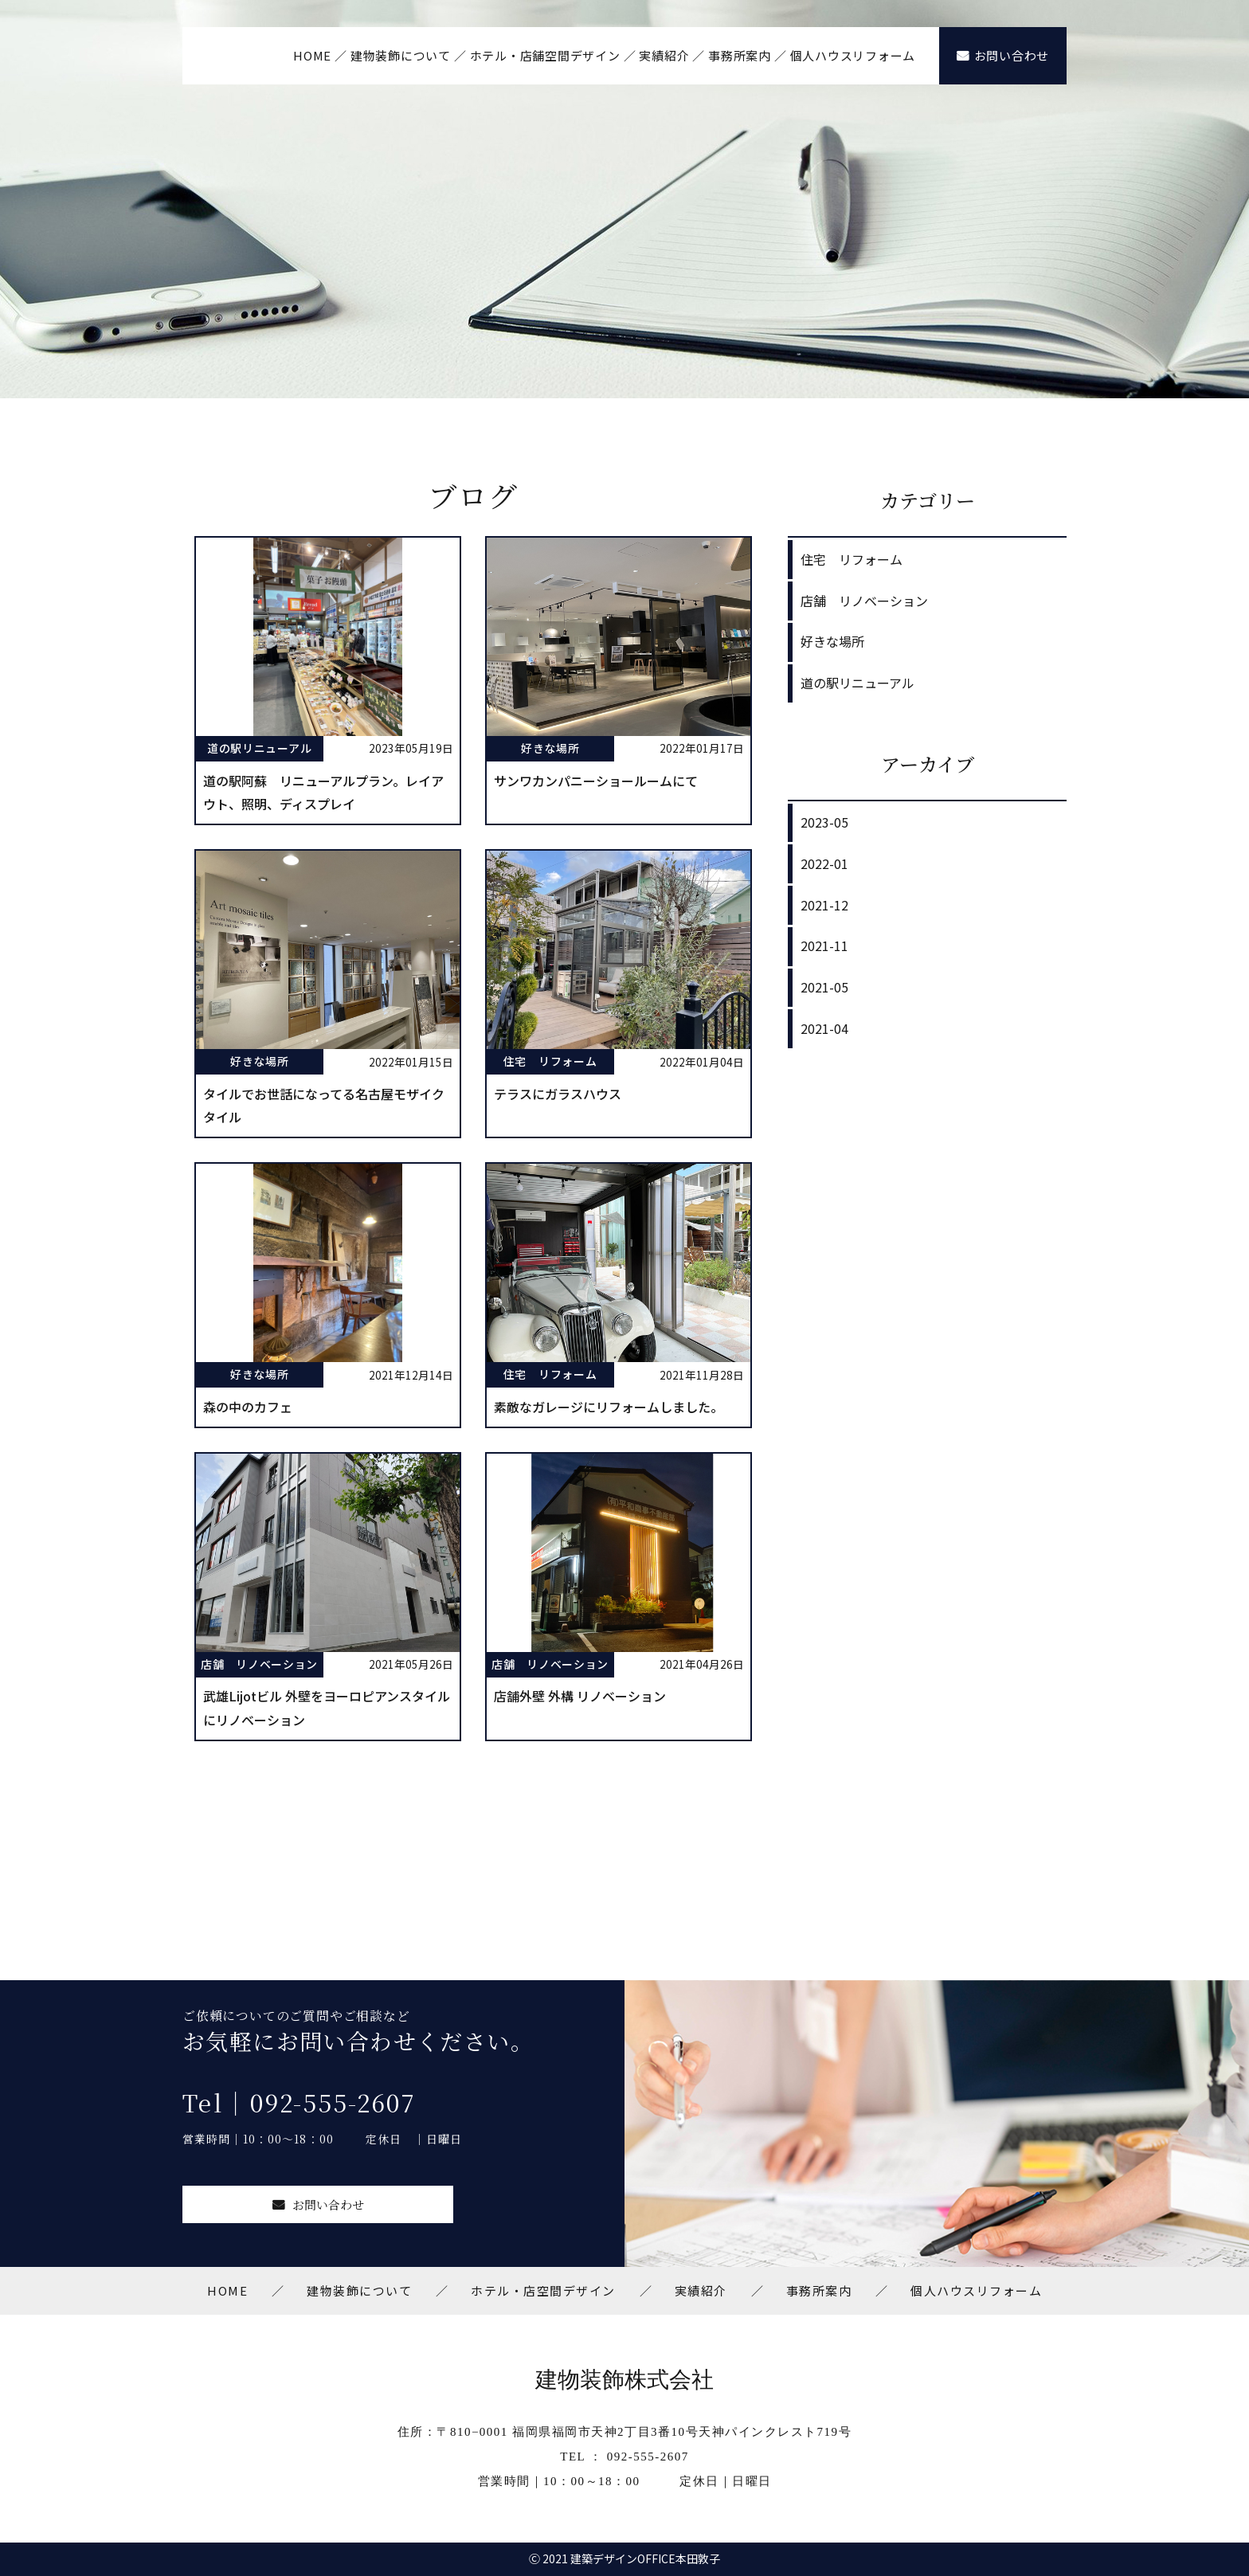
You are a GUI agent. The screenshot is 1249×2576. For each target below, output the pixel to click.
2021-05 (824, 986)
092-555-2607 (648, 2456)
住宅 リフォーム (851, 559)
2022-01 (824, 863)
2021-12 (824, 904)
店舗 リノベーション (864, 600)
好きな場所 (832, 641)
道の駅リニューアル (857, 682)
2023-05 (824, 822)
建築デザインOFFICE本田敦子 (645, 2558)
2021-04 (824, 1028)
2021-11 (824, 945)
